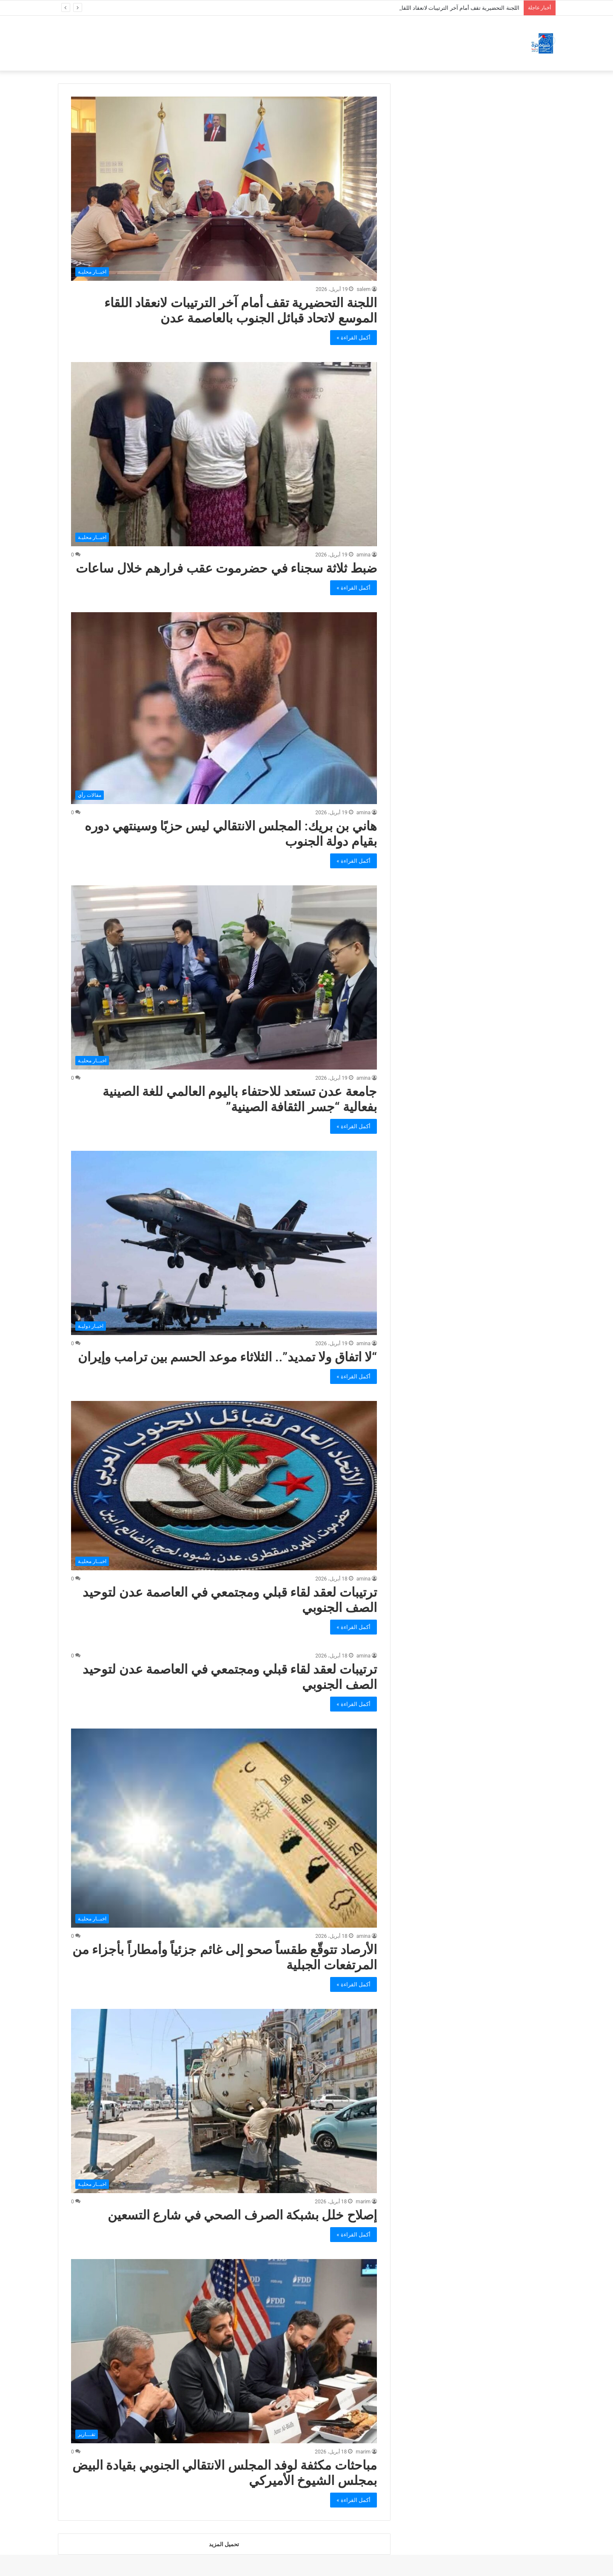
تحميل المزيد (224, 2544)
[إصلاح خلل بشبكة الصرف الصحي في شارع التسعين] (224, 2101)
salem (363, 289)
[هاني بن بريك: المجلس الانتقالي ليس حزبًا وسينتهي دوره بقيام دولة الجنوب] (224, 708)
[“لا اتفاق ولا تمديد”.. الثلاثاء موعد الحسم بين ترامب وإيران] (224, 1243)
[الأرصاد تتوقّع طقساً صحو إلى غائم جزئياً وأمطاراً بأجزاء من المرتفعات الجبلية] (224, 1828)
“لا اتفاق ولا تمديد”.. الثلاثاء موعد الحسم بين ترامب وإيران (227, 1356)
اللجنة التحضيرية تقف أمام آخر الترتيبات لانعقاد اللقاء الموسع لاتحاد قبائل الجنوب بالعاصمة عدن (240, 310)
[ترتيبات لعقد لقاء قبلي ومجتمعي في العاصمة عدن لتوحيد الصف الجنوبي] (224, 1485)
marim (363, 2202)
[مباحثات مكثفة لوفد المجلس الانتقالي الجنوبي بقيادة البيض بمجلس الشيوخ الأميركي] (224, 2351)
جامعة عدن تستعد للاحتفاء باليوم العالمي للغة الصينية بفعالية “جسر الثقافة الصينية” (240, 1099)
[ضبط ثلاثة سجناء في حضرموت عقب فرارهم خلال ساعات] (224, 454)
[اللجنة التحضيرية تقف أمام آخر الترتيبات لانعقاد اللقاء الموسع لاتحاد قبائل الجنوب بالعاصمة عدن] (224, 189)
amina (363, 555)
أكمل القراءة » (353, 337)
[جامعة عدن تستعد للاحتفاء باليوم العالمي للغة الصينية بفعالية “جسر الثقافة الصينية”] (224, 977)
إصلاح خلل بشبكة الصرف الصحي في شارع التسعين (242, 2215)
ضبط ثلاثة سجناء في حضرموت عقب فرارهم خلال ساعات (226, 568)
